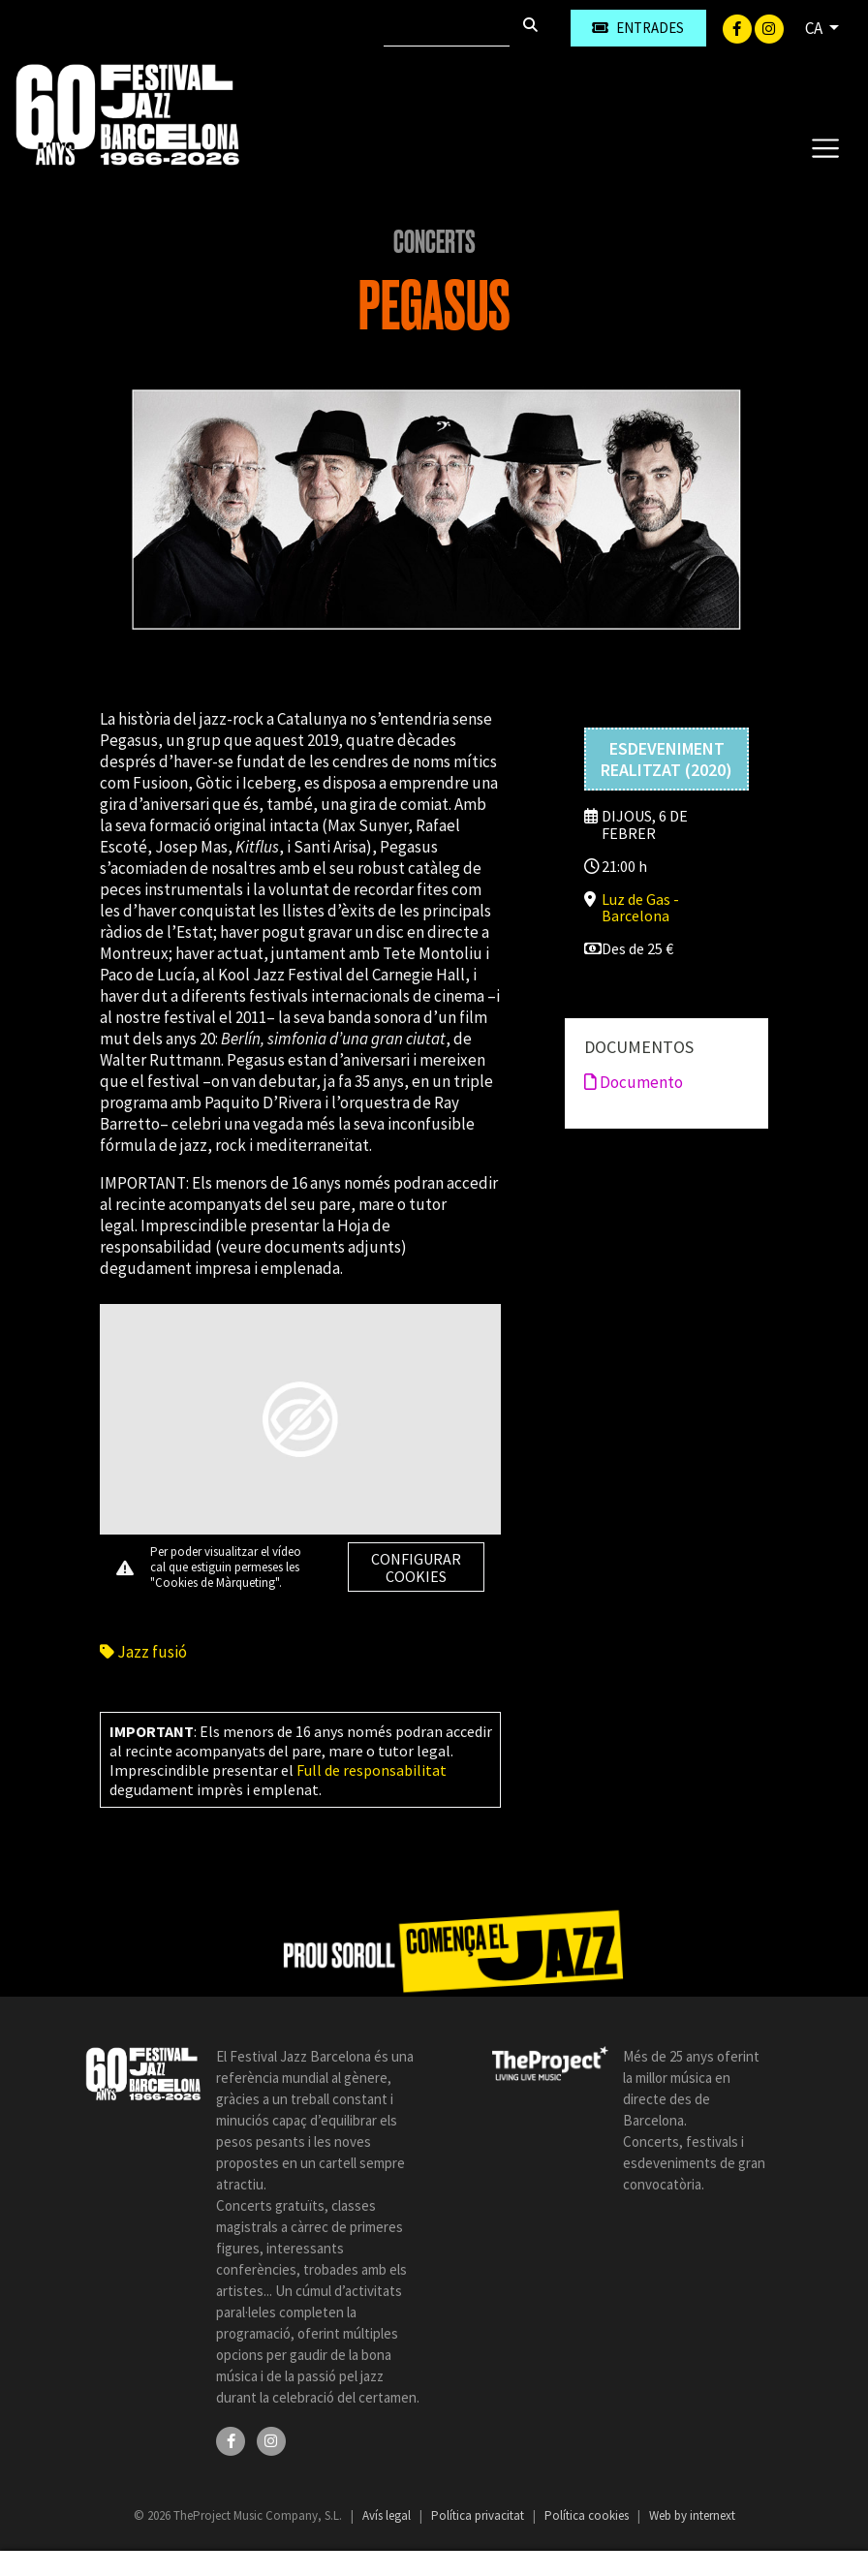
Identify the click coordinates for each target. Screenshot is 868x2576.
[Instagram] (769, 27)
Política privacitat (479, 2515)
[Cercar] (447, 28)
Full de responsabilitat (371, 1770)
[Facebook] (739, 27)
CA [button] (815, 28)
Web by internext (692, 2515)
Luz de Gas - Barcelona (640, 907)
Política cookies (588, 2515)
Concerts (434, 242)
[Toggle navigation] (824, 147)
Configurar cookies (416, 1567)
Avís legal (388, 2515)
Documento (633, 1082)
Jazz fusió (143, 1651)
